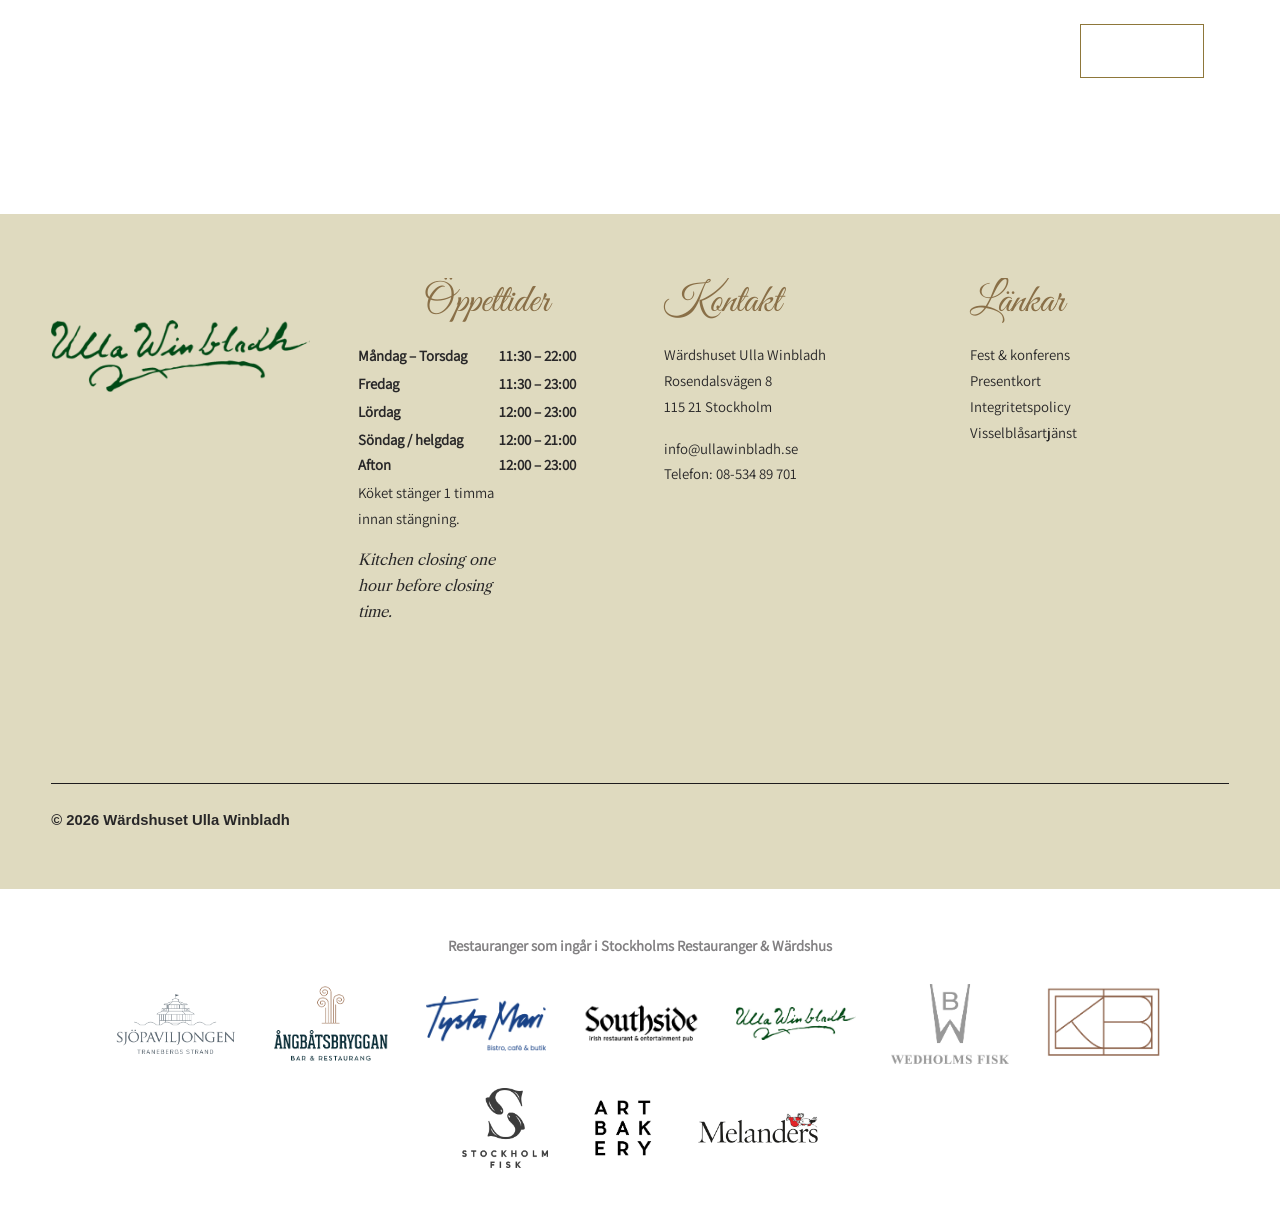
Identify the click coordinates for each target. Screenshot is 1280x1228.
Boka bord (1142, 50)
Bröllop (865, 51)
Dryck (696, 51)
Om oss (929, 51)
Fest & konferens (1020, 354)
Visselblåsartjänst (1023, 432)
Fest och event (778, 51)
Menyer (495, 51)
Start (438, 51)
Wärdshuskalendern (597, 51)
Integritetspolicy (1020, 406)
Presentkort (1006, 51)
